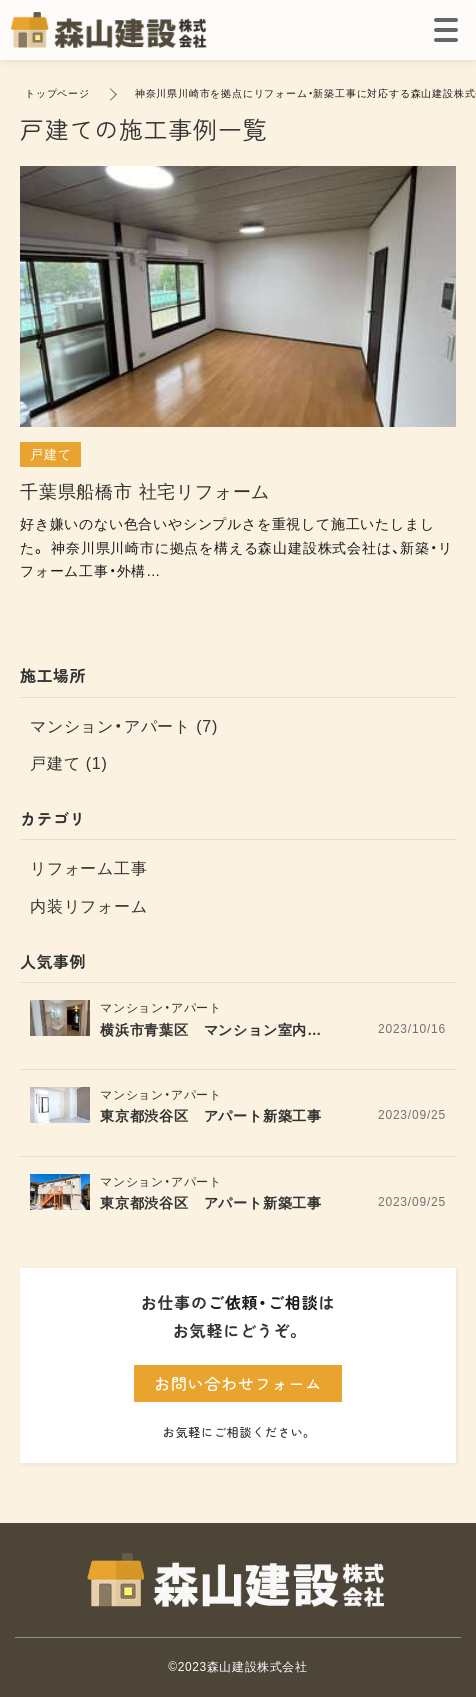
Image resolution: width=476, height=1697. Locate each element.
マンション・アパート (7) (124, 726)
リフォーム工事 (89, 868)
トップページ (57, 93)
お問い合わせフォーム (238, 1383)
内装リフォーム (89, 906)
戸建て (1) (69, 763)
